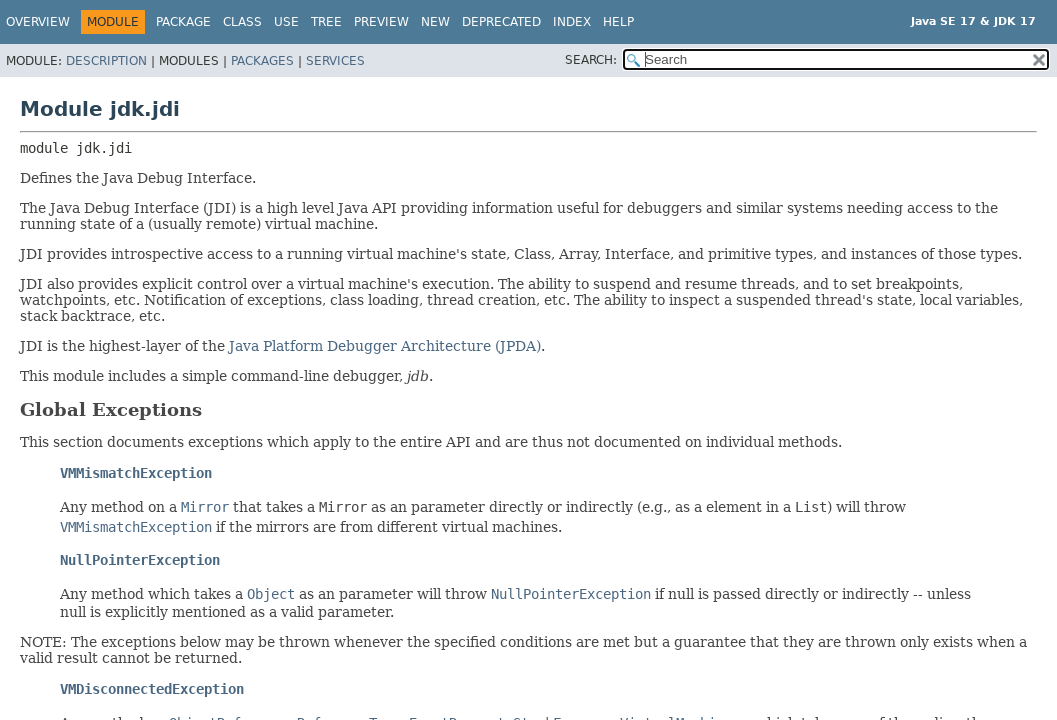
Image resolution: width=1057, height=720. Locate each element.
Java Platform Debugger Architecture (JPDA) (385, 346)
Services (335, 61)
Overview (38, 22)
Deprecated (501, 22)
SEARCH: (591, 60)
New (435, 22)
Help (618, 22)
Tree (326, 22)
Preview (381, 22)
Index (572, 22)
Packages (262, 61)
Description (106, 61)
